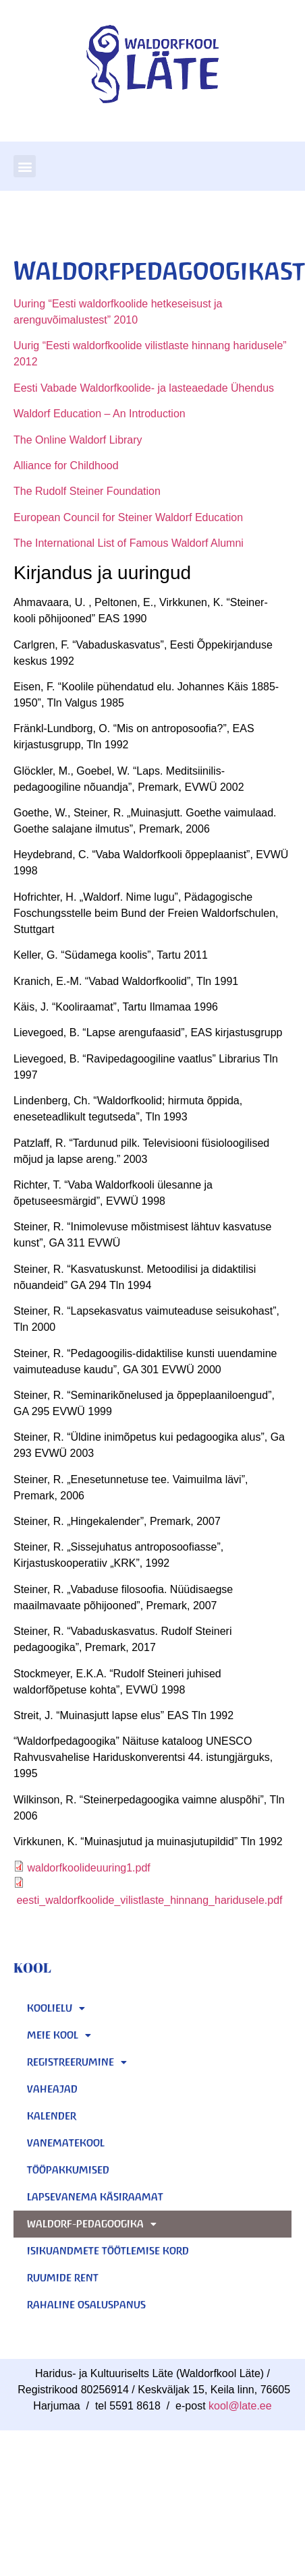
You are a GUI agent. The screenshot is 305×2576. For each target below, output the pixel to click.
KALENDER (51, 2116)
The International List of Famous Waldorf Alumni (128, 543)
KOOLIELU (56, 2008)
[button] (24, 166)
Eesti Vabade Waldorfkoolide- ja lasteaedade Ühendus (143, 388)
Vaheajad (52, 2089)
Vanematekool (66, 2143)
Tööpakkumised (68, 2170)
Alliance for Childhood (66, 465)
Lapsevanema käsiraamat (95, 2197)
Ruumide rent (63, 2277)
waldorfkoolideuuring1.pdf (88, 1868)
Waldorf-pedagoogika (92, 2224)
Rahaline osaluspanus (86, 2304)
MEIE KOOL (59, 2035)
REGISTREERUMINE (77, 2062)
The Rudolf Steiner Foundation (87, 491)
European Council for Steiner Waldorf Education (128, 517)
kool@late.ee (240, 2406)
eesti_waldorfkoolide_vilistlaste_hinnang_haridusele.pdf (149, 1900)
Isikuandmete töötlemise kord (108, 2250)
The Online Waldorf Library (77, 440)
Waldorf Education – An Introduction (99, 413)
